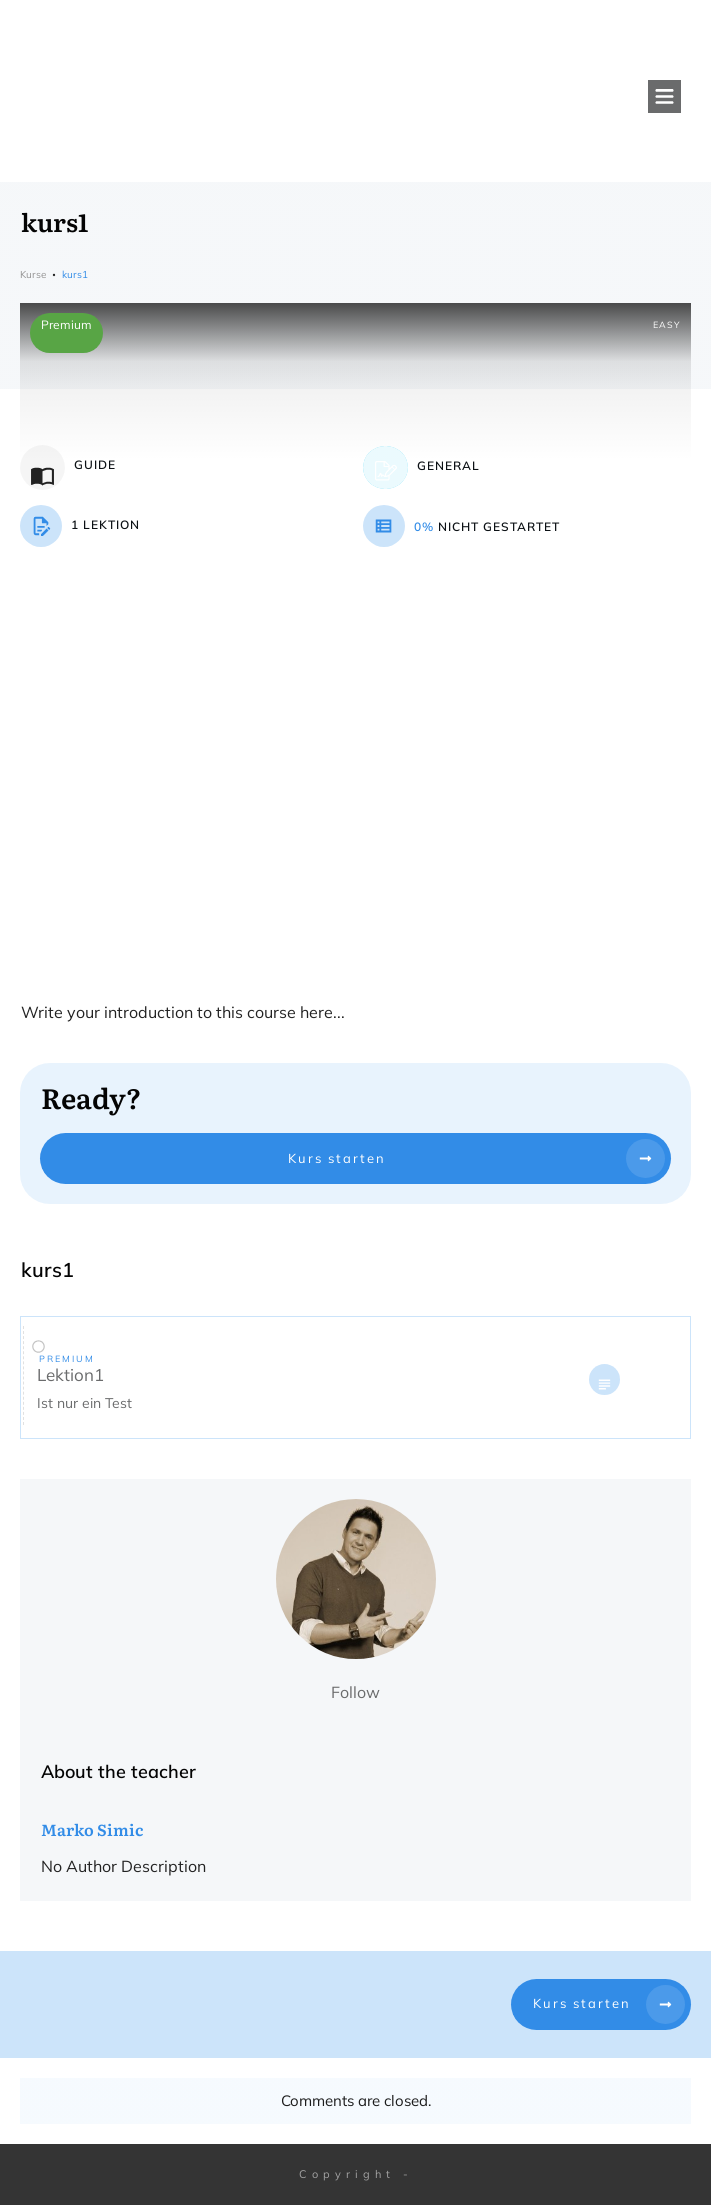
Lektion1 (70, 1374)
